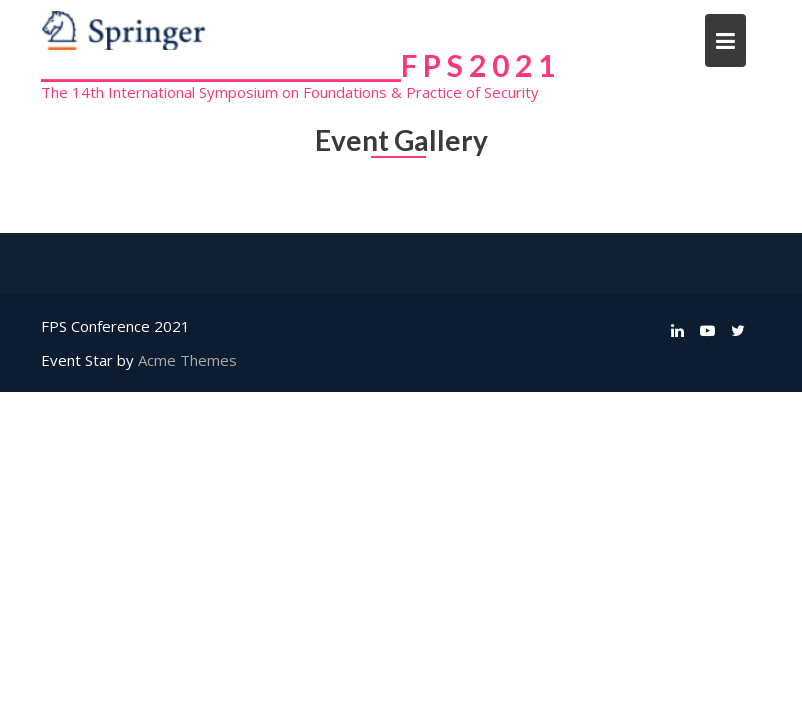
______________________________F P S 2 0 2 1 (298, 65)
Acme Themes (187, 360)
